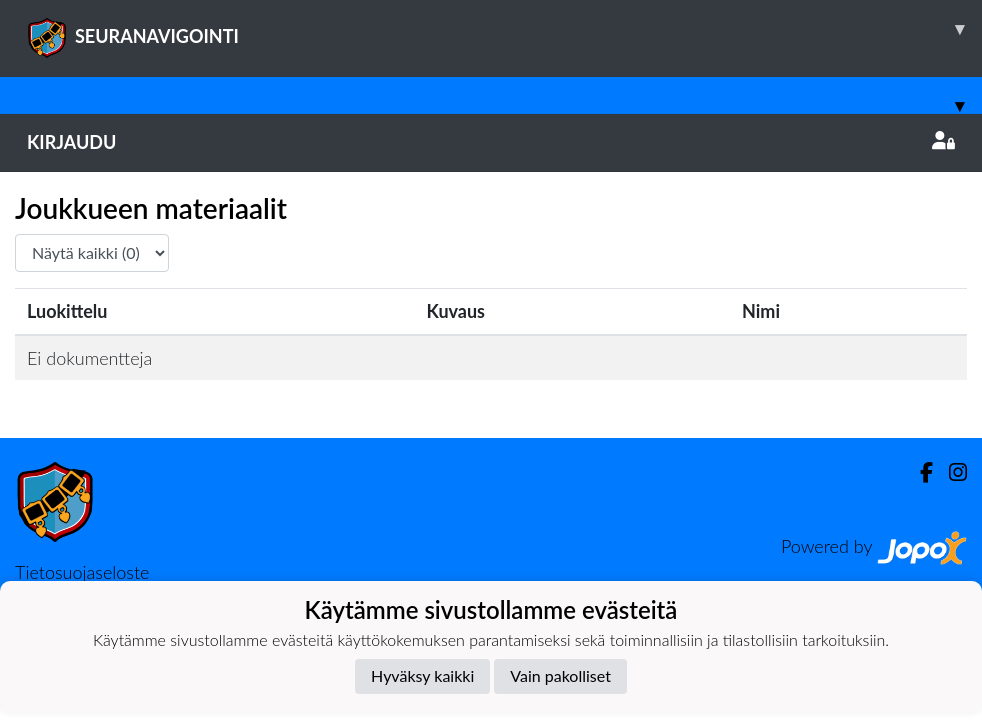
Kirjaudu (491, 142)
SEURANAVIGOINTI (504, 29)
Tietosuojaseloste (82, 572)
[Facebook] (918, 472)
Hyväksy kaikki (422, 675)
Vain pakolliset (560, 675)
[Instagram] (950, 472)
